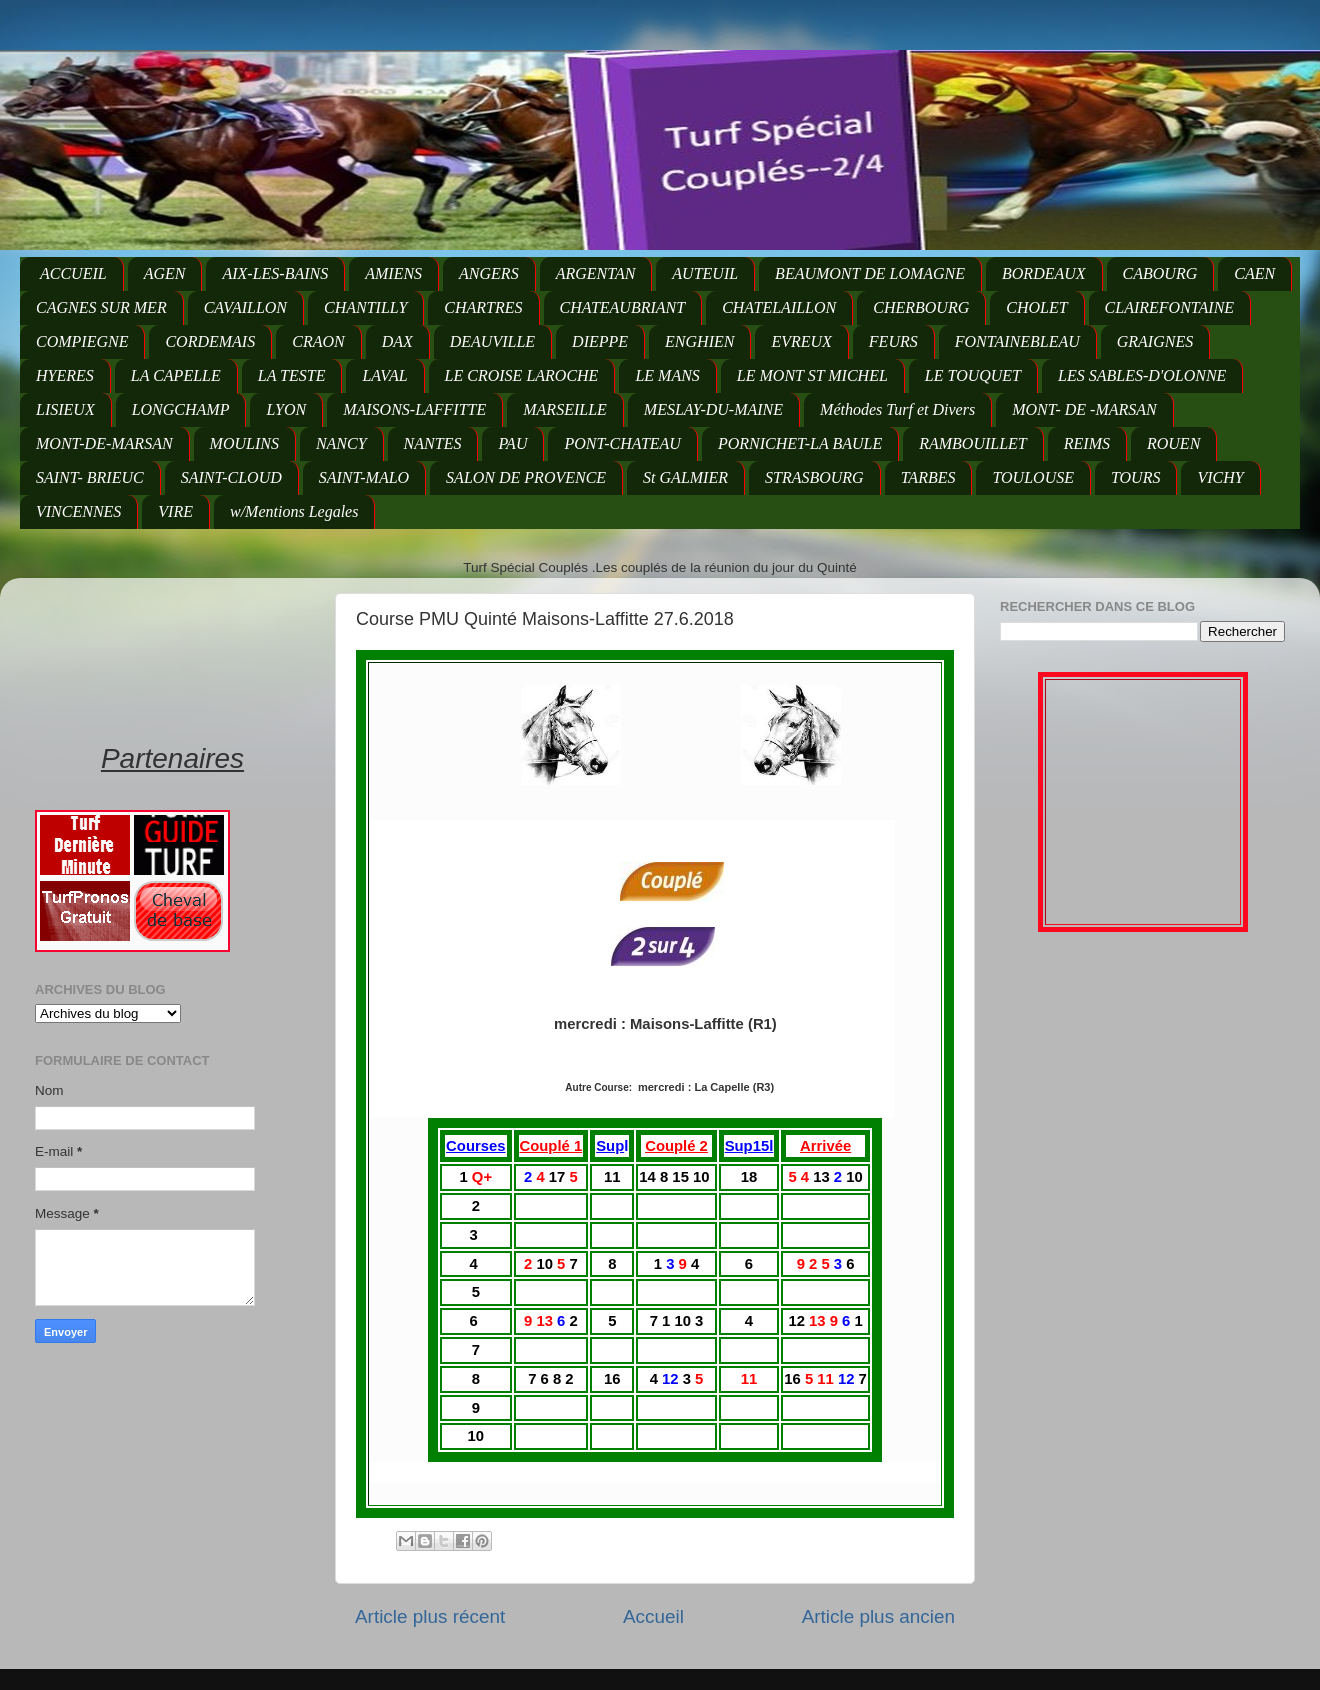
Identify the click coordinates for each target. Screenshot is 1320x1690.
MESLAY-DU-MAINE (713, 409)
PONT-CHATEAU (622, 443)
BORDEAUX (1044, 273)
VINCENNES (78, 511)
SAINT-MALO (364, 477)
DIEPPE (600, 341)
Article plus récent (430, 1616)
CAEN (1254, 273)
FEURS (893, 341)
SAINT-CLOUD (231, 477)
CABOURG (1160, 273)
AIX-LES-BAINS (275, 273)
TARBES (928, 477)
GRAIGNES (1155, 341)
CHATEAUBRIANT (623, 307)
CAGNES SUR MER (101, 307)
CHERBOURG (921, 307)
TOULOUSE (1033, 477)
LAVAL (384, 375)
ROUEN (1173, 443)
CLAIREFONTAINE (1169, 307)
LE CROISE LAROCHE (522, 375)
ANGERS (489, 273)
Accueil (653, 1616)
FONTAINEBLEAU (1017, 341)
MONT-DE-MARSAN (104, 443)
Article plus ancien (878, 1616)
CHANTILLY (365, 307)
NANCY (341, 443)
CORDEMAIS (210, 341)
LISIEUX (65, 409)
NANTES (433, 443)
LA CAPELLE (176, 375)
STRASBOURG (814, 477)
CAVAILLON (245, 307)
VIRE (175, 511)
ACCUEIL (73, 273)
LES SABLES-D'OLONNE (1142, 375)
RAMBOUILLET (973, 443)
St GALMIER (685, 477)
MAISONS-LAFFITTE (414, 409)
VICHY (1220, 477)
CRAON (318, 341)
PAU (512, 443)
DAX (397, 341)
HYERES (65, 375)
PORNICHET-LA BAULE (800, 443)
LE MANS (667, 375)
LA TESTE (292, 375)
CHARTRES (483, 307)
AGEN (165, 273)
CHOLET (1036, 307)
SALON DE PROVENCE (526, 477)
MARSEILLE (565, 409)
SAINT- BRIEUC (90, 477)
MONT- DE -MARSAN (1084, 409)
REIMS (1087, 443)
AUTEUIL (705, 273)
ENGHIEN (699, 341)
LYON (286, 409)
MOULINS (244, 443)
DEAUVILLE (492, 341)
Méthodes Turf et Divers (897, 409)
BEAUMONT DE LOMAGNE (870, 273)
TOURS (1136, 477)
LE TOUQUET (973, 375)
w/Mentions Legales (294, 511)
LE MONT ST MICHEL (812, 375)
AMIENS (393, 273)
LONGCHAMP (181, 409)
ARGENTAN (596, 273)
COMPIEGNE (82, 341)
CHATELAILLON (779, 307)
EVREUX (801, 341)
